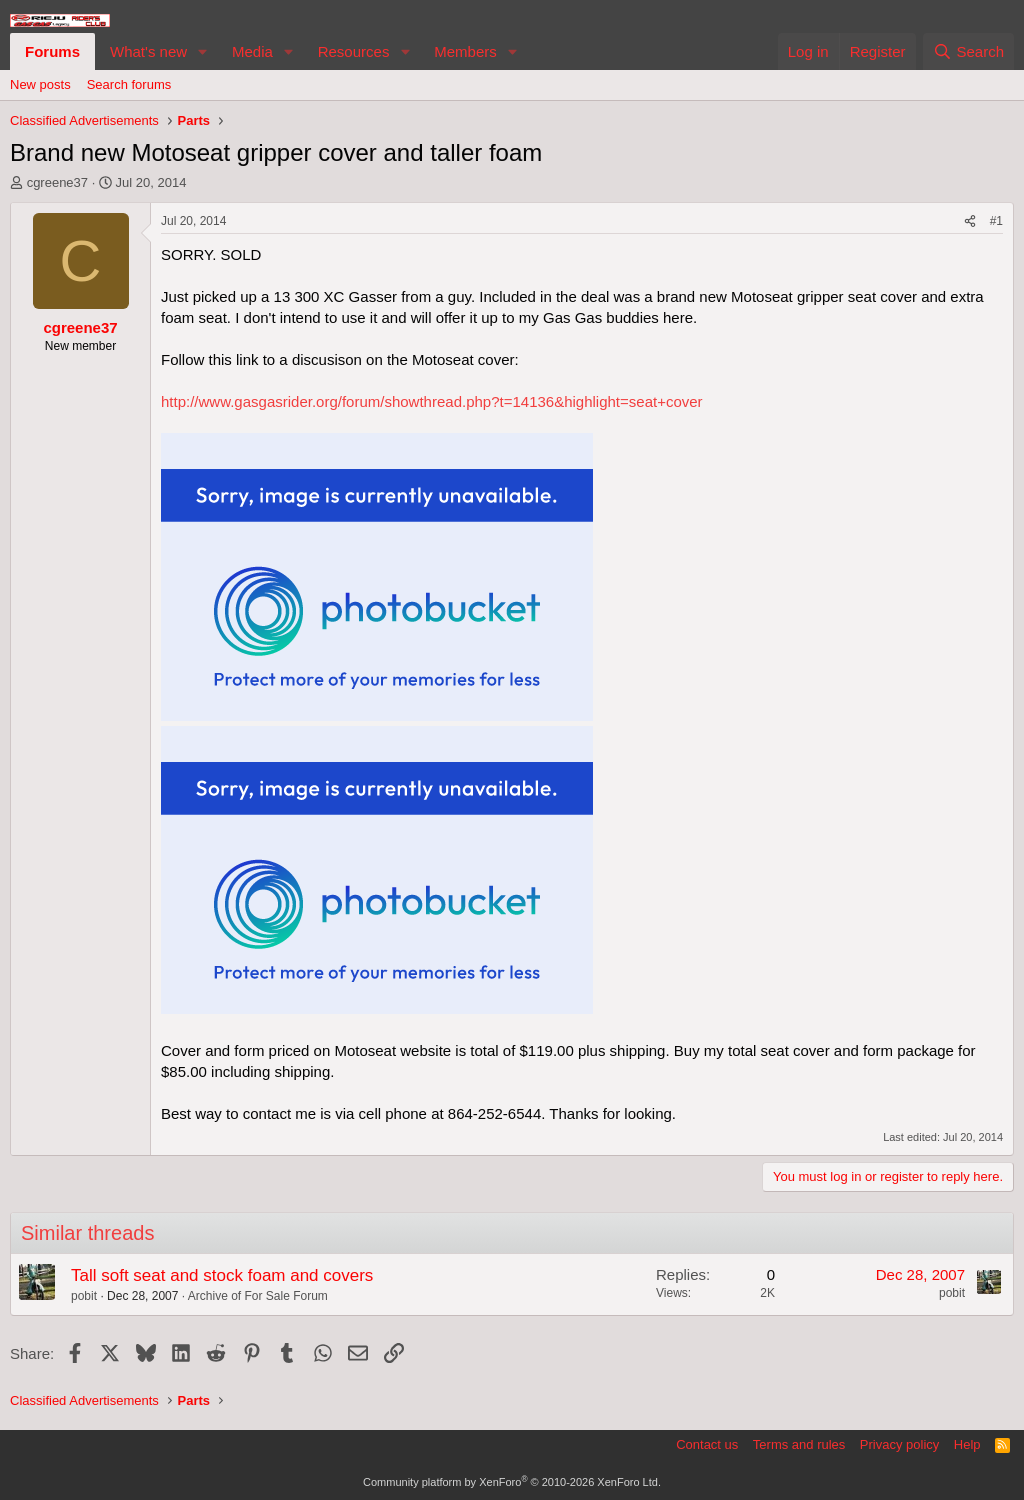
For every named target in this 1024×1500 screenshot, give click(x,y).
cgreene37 (57, 182)
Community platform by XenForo (512, 1482)
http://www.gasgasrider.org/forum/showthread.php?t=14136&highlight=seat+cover (432, 401)
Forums (52, 51)
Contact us (707, 1444)
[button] (203, 51)
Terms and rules (799, 1444)
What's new (148, 51)
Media (252, 51)
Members (465, 51)
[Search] (968, 51)
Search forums (129, 84)
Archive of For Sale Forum (258, 1296)
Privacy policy (899, 1444)
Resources (354, 51)
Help (967, 1444)
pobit (84, 1296)
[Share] (970, 221)
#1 (996, 221)
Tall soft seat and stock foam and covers (222, 1275)
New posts (40, 84)
